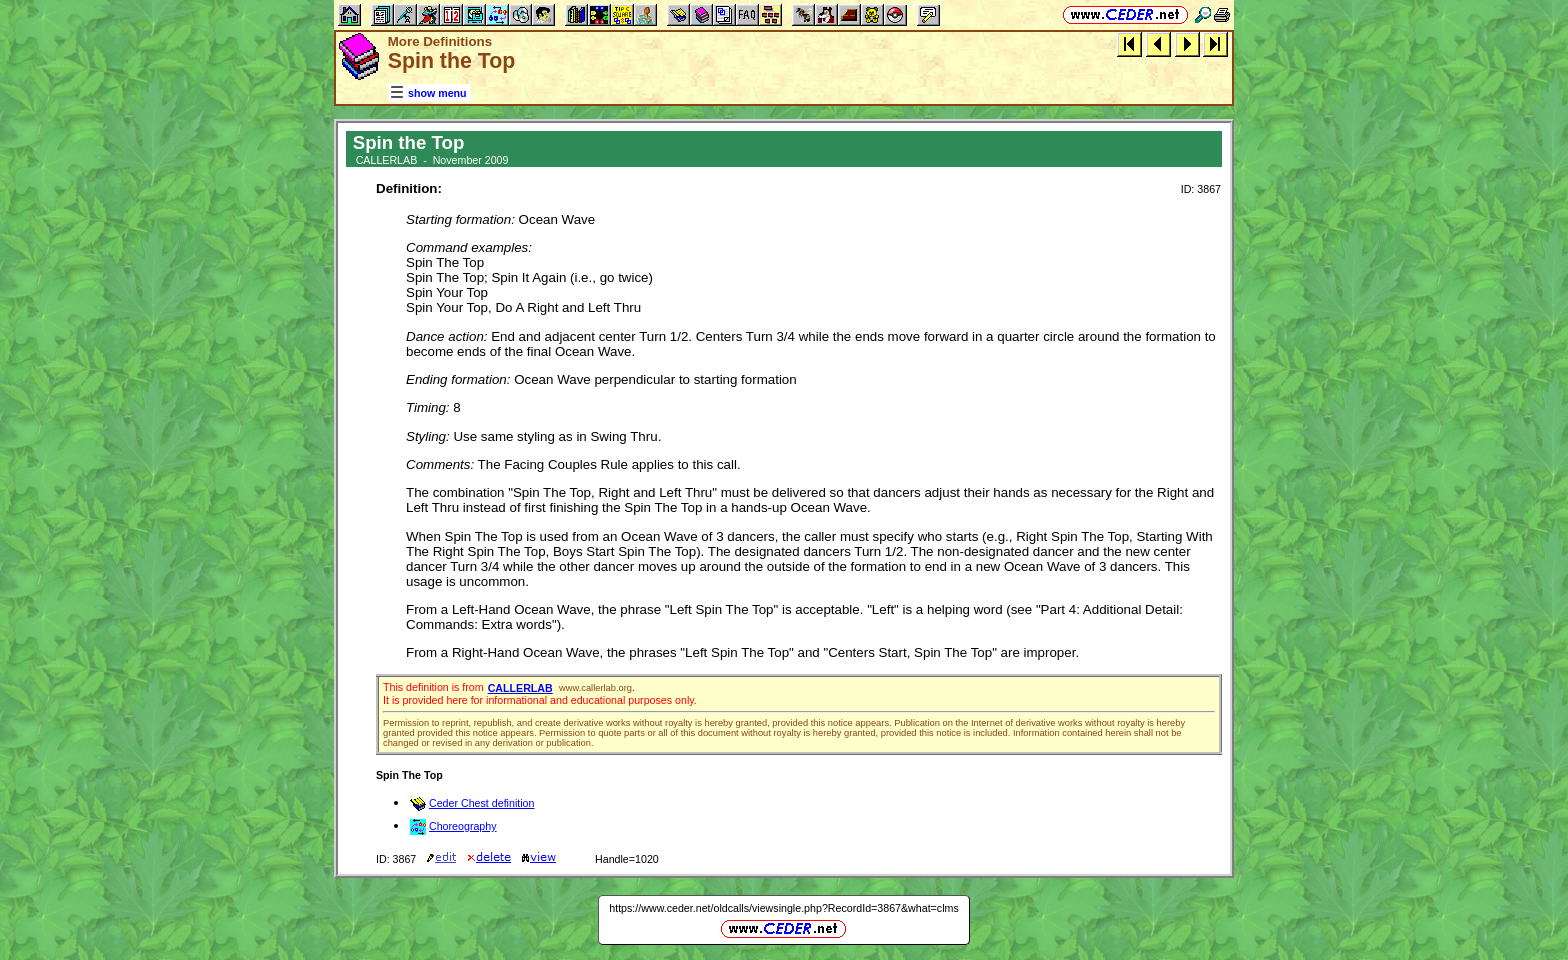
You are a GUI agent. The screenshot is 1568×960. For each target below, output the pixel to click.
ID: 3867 (1201, 189)
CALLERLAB (520, 688)
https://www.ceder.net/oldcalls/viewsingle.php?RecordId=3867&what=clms (783, 908)
